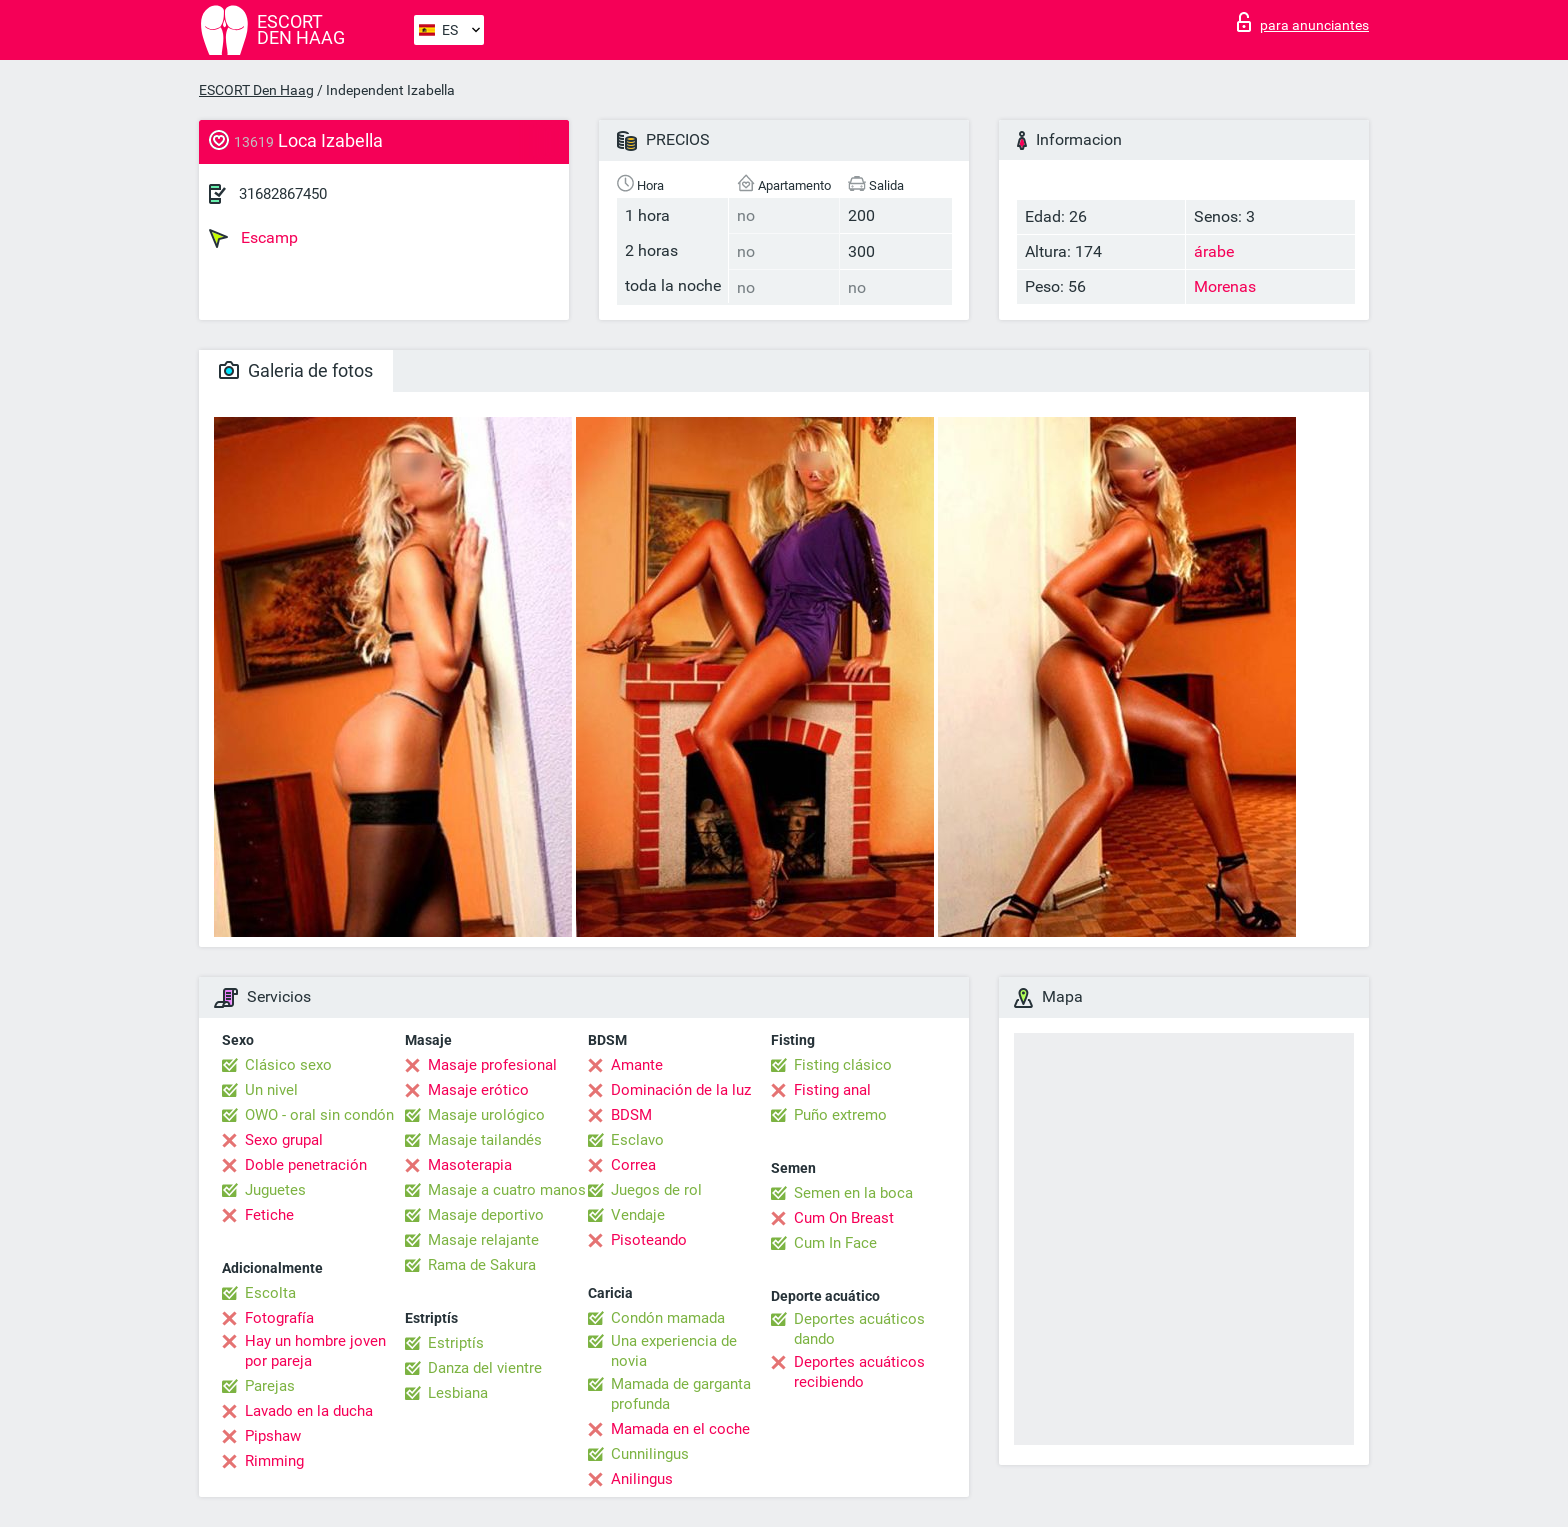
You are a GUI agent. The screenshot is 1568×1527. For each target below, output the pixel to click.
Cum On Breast (844, 1218)
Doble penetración (306, 1165)
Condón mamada (668, 1318)
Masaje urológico (486, 1115)
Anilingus (642, 1479)
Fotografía (279, 1318)
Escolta (270, 1293)
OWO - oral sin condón (319, 1115)
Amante (637, 1065)
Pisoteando (649, 1240)
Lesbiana (458, 1393)
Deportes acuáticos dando (859, 1329)
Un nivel (271, 1090)
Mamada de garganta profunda (681, 1394)
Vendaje (638, 1215)
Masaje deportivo (486, 1215)
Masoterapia (470, 1165)
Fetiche (269, 1215)
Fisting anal (832, 1090)
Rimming (274, 1461)
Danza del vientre (485, 1368)
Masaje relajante (483, 1240)
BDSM (631, 1115)
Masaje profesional (492, 1065)
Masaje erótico (478, 1090)
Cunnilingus (650, 1454)
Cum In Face (835, 1243)
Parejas (270, 1386)
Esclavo (637, 1140)
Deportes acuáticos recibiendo (859, 1372)
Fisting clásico (843, 1065)
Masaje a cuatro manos (507, 1190)
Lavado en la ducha (309, 1411)
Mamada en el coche (680, 1429)
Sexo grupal (284, 1140)
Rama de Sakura (482, 1265)
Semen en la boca (853, 1193)
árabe (1214, 251)
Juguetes (275, 1190)
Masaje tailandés (485, 1140)
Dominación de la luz (681, 1090)
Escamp (253, 238)
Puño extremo (840, 1115)
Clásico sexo (288, 1065)
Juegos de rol (656, 1190)
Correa (633, 1165)
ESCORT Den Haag (256, 90)
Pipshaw (273, 1436)
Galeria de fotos (296, 370)
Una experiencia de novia (674, 1351)
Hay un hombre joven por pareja (315, 1351)
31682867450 (283, 194)
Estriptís (456, 1343)
